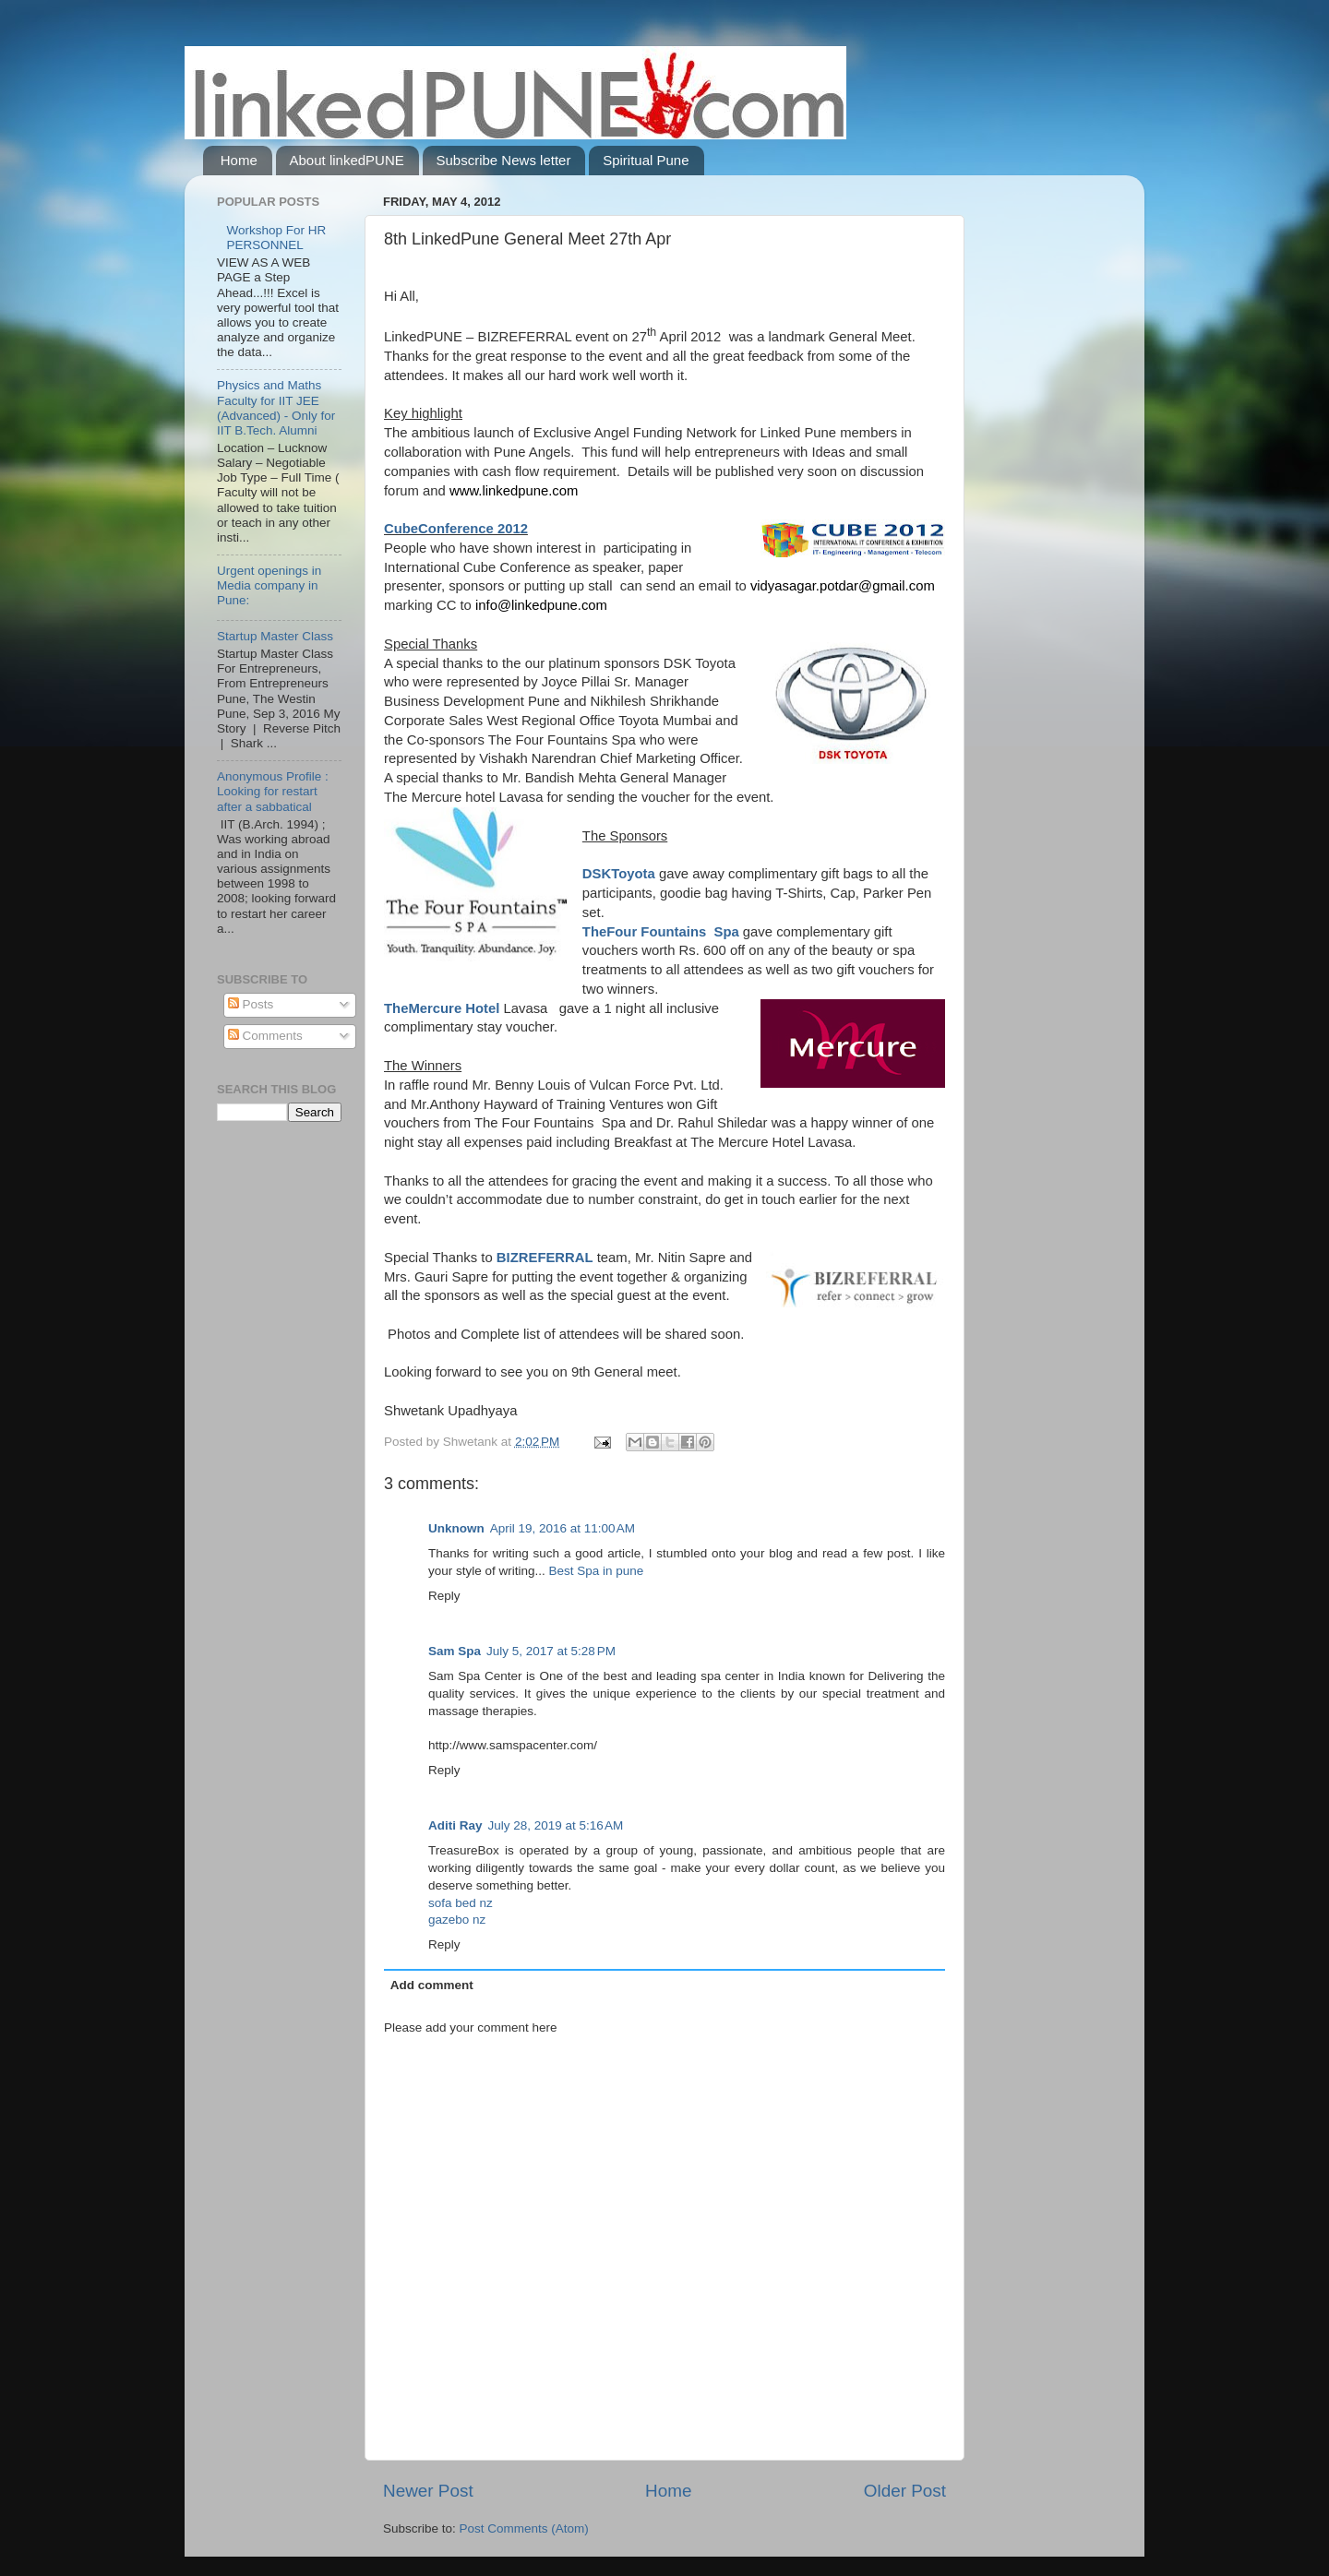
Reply (444, 1596)
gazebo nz (456, 1919)
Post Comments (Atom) (524, 2528)
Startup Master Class (275, 636)
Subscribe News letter (504, 160)
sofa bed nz (460, 1903)
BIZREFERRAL (545, 1257)
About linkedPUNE (347, 160)
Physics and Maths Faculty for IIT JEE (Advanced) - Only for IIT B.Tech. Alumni (276, 407)
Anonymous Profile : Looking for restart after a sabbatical (273, 791)
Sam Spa (454, 1651)
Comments (265, 1036)
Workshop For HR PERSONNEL (276, 237)
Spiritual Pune (645, 160)
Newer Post (428, 2490)
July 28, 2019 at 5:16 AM (556, 1825)
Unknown (456, 1528)
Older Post (905, 2490)
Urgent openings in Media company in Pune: (269, 585)
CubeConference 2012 (456, 528)
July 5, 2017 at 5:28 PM (551, 1651)
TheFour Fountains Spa (660, 931)
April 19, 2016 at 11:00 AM (562, 1528)
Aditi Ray (455, 1825)
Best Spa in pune (596, 1571)
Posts (251, 1004)
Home (239, 160)
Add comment (431, 1985)
